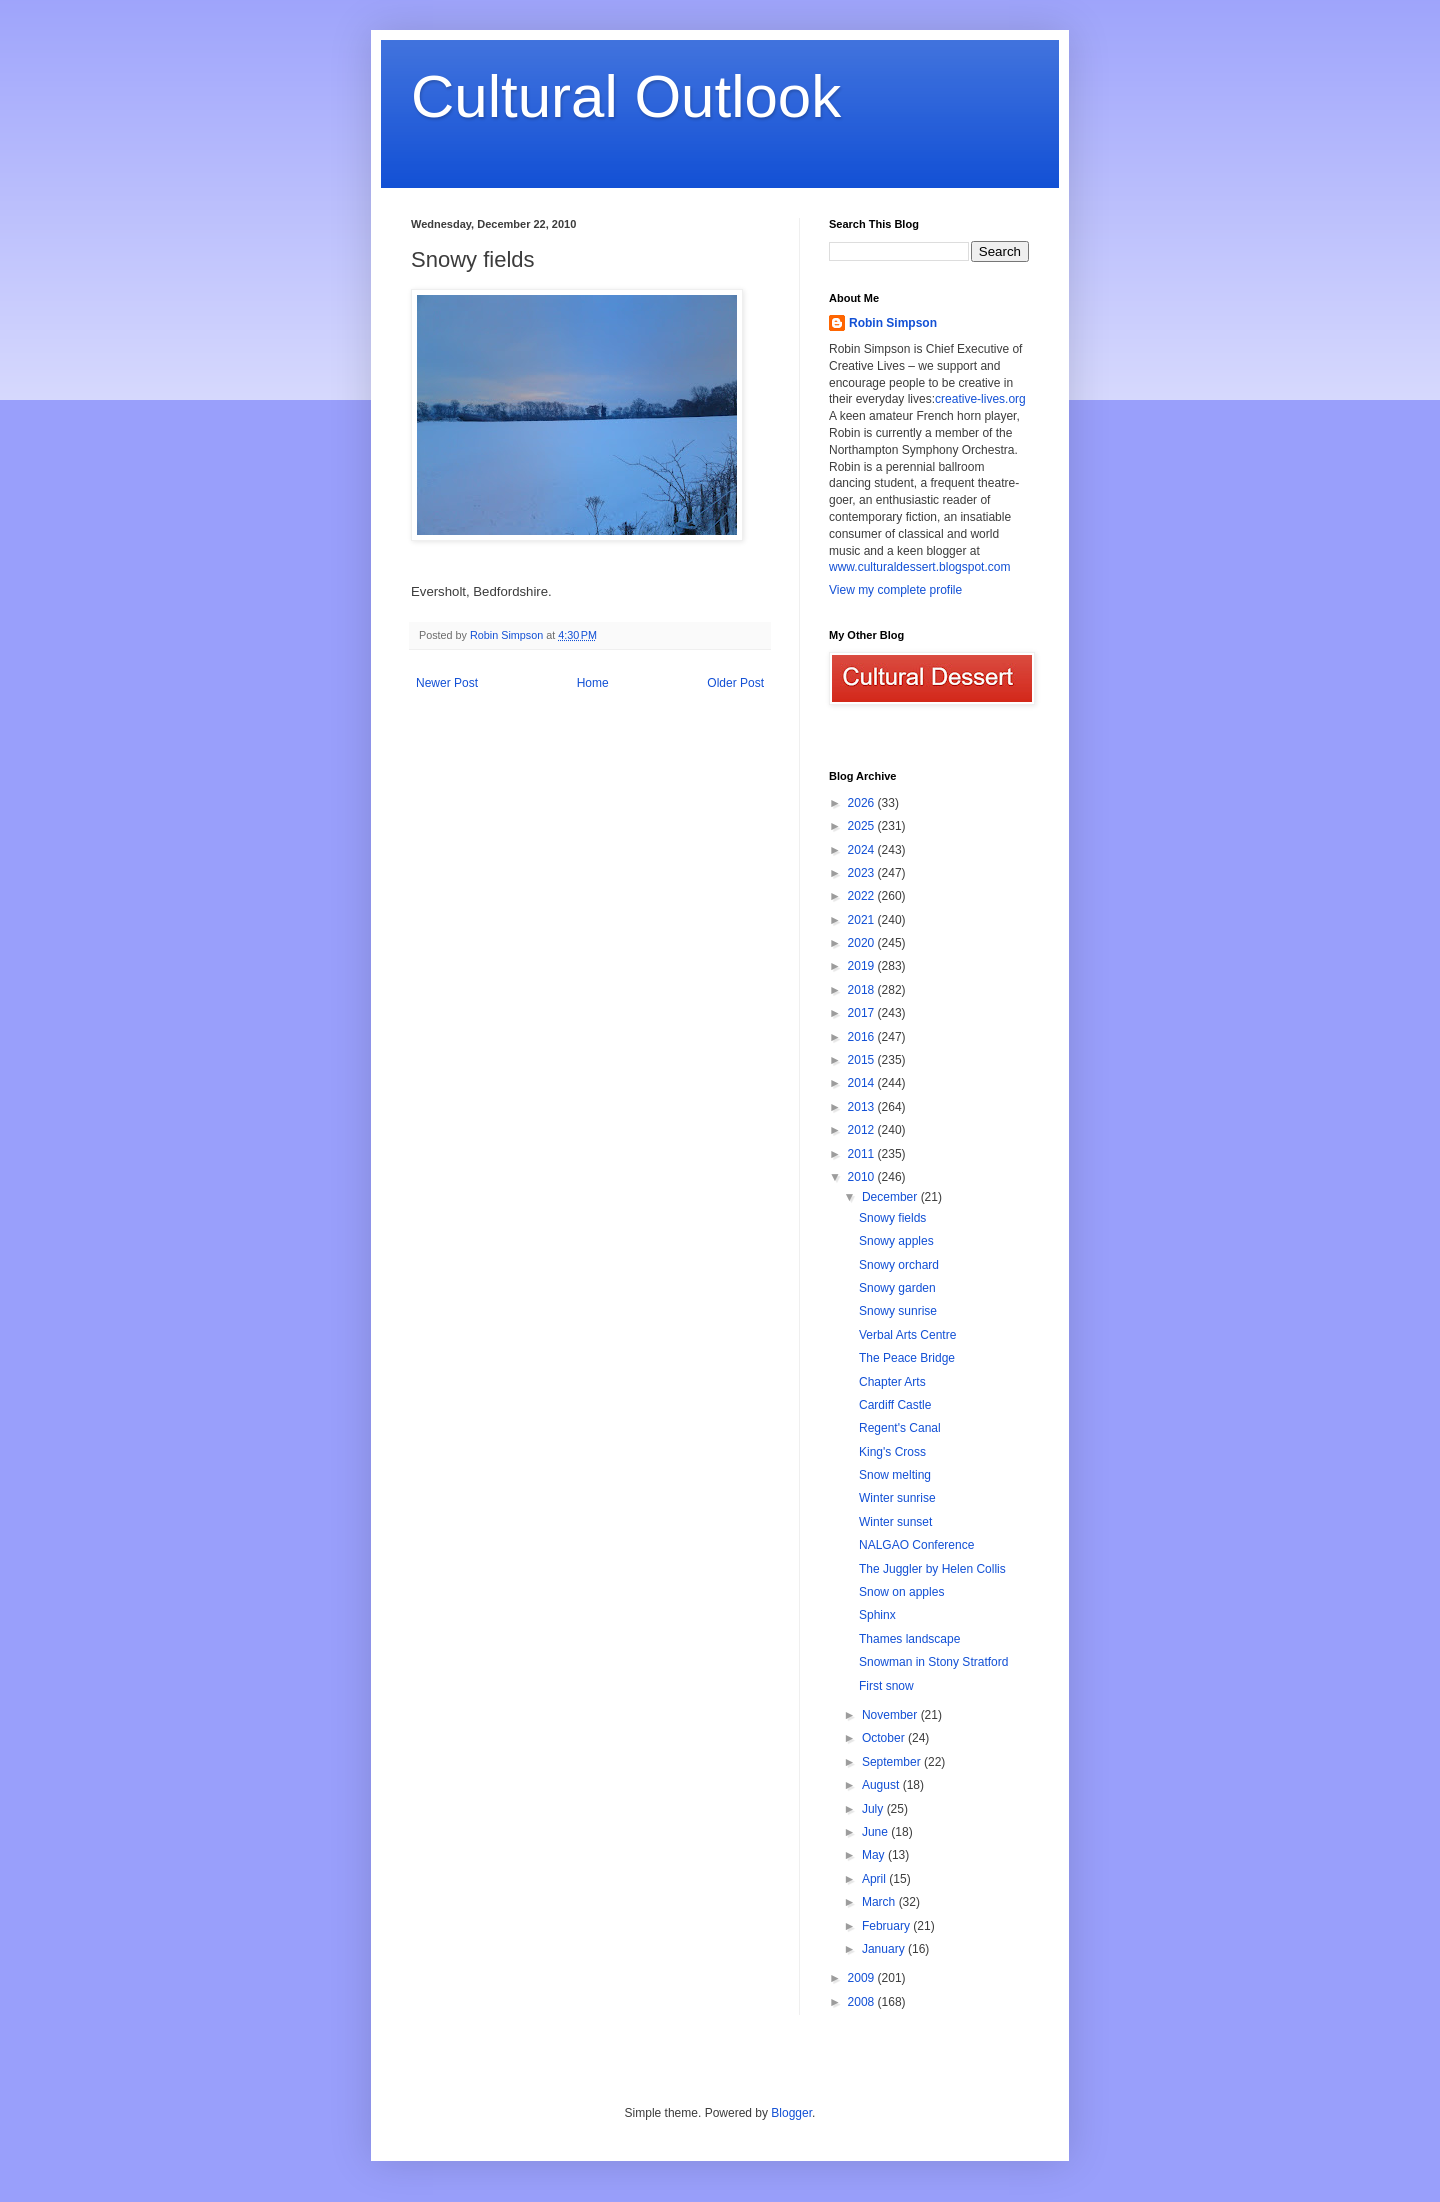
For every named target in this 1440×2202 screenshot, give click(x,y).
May (875, 1855)
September (893, 1762)
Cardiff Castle (895, 1405)
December (891, 1197)
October (885, 1738)
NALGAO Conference (916, 1545)
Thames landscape (909, 1639)
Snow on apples (901, 1592)
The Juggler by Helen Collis (932, 1569)
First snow (886, 1686)
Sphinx (877, 1615)
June (876, 1832)
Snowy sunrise (898, 1311)
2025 (863, 826)
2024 (863, 850)
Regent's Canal (900, 1428)
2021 (863, 920)
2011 (863, 1154)
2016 (863, 1037)
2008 (863, 2002)
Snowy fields (892, 1218)
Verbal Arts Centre (907, 1335)
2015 (863, 1060)
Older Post (735, 683)
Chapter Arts (892, 1382)
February (887, 1926)
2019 (863, 966)
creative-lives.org (980, 399)
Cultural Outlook (626, 96)
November (891, 1715)
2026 (863, 803)
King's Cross (892, 1452)
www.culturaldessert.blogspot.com (919, 567)
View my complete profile (895, 590)
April (875, 1879)
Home (593, 683)
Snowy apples (896, 1241)
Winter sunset (895, 1522)
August (882, 1785)
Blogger (791, 2113)
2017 (863, 1013)
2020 (863, 943)
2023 (863, 873)
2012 (863, 1130)
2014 (863, 1083)
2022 (863, 896)
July (874, 1809)
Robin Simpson (893, 323)
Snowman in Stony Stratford (933, 1662)
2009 (863, 1978)
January (885, 1949)
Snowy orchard (899, 1265)
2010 (863, 1177)
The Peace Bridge (907, 1358)
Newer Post (447, 683)
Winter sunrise (897, 1498)
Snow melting (895, 1475)
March (880, 1902)
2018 (863, 990)
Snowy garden (897, 1288)
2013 (863, 1107)
